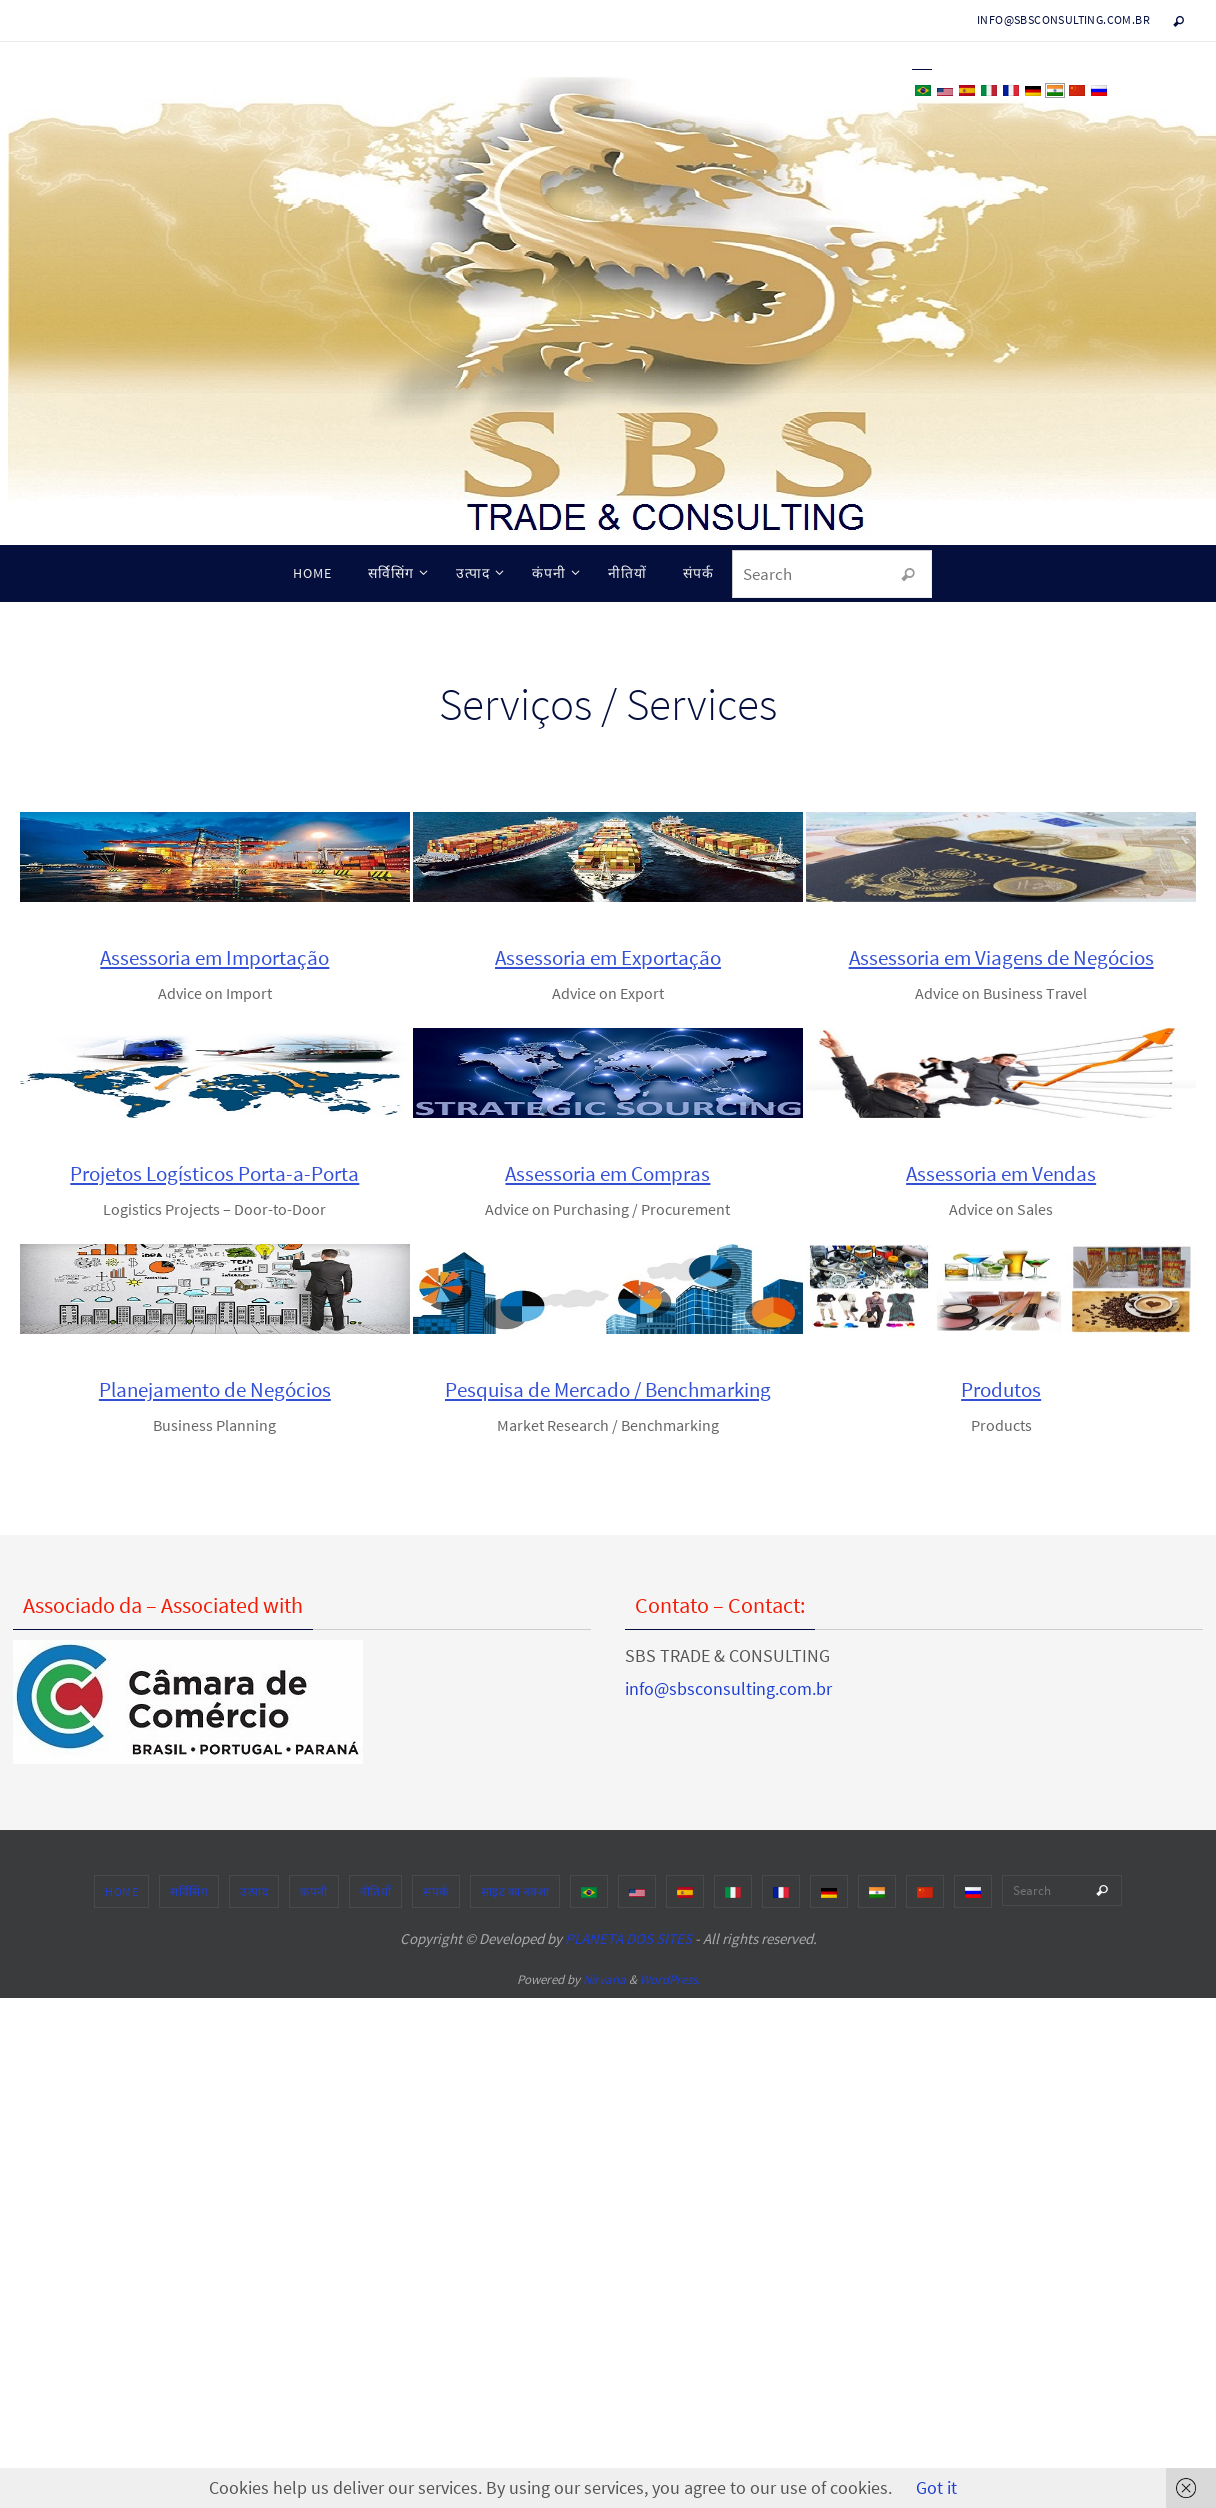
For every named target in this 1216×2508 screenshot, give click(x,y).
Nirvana (604, 1979)
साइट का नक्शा (587, 1891)
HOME (193, 1891)
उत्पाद (326, 1891)
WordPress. (670, 1979)
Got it (936, 2487)
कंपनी (386, 1891)
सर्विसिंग (261, 1891)
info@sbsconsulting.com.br (1063, 19)
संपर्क (508, 1891)
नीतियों (448, 1891)
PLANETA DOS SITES (628, 1938)
